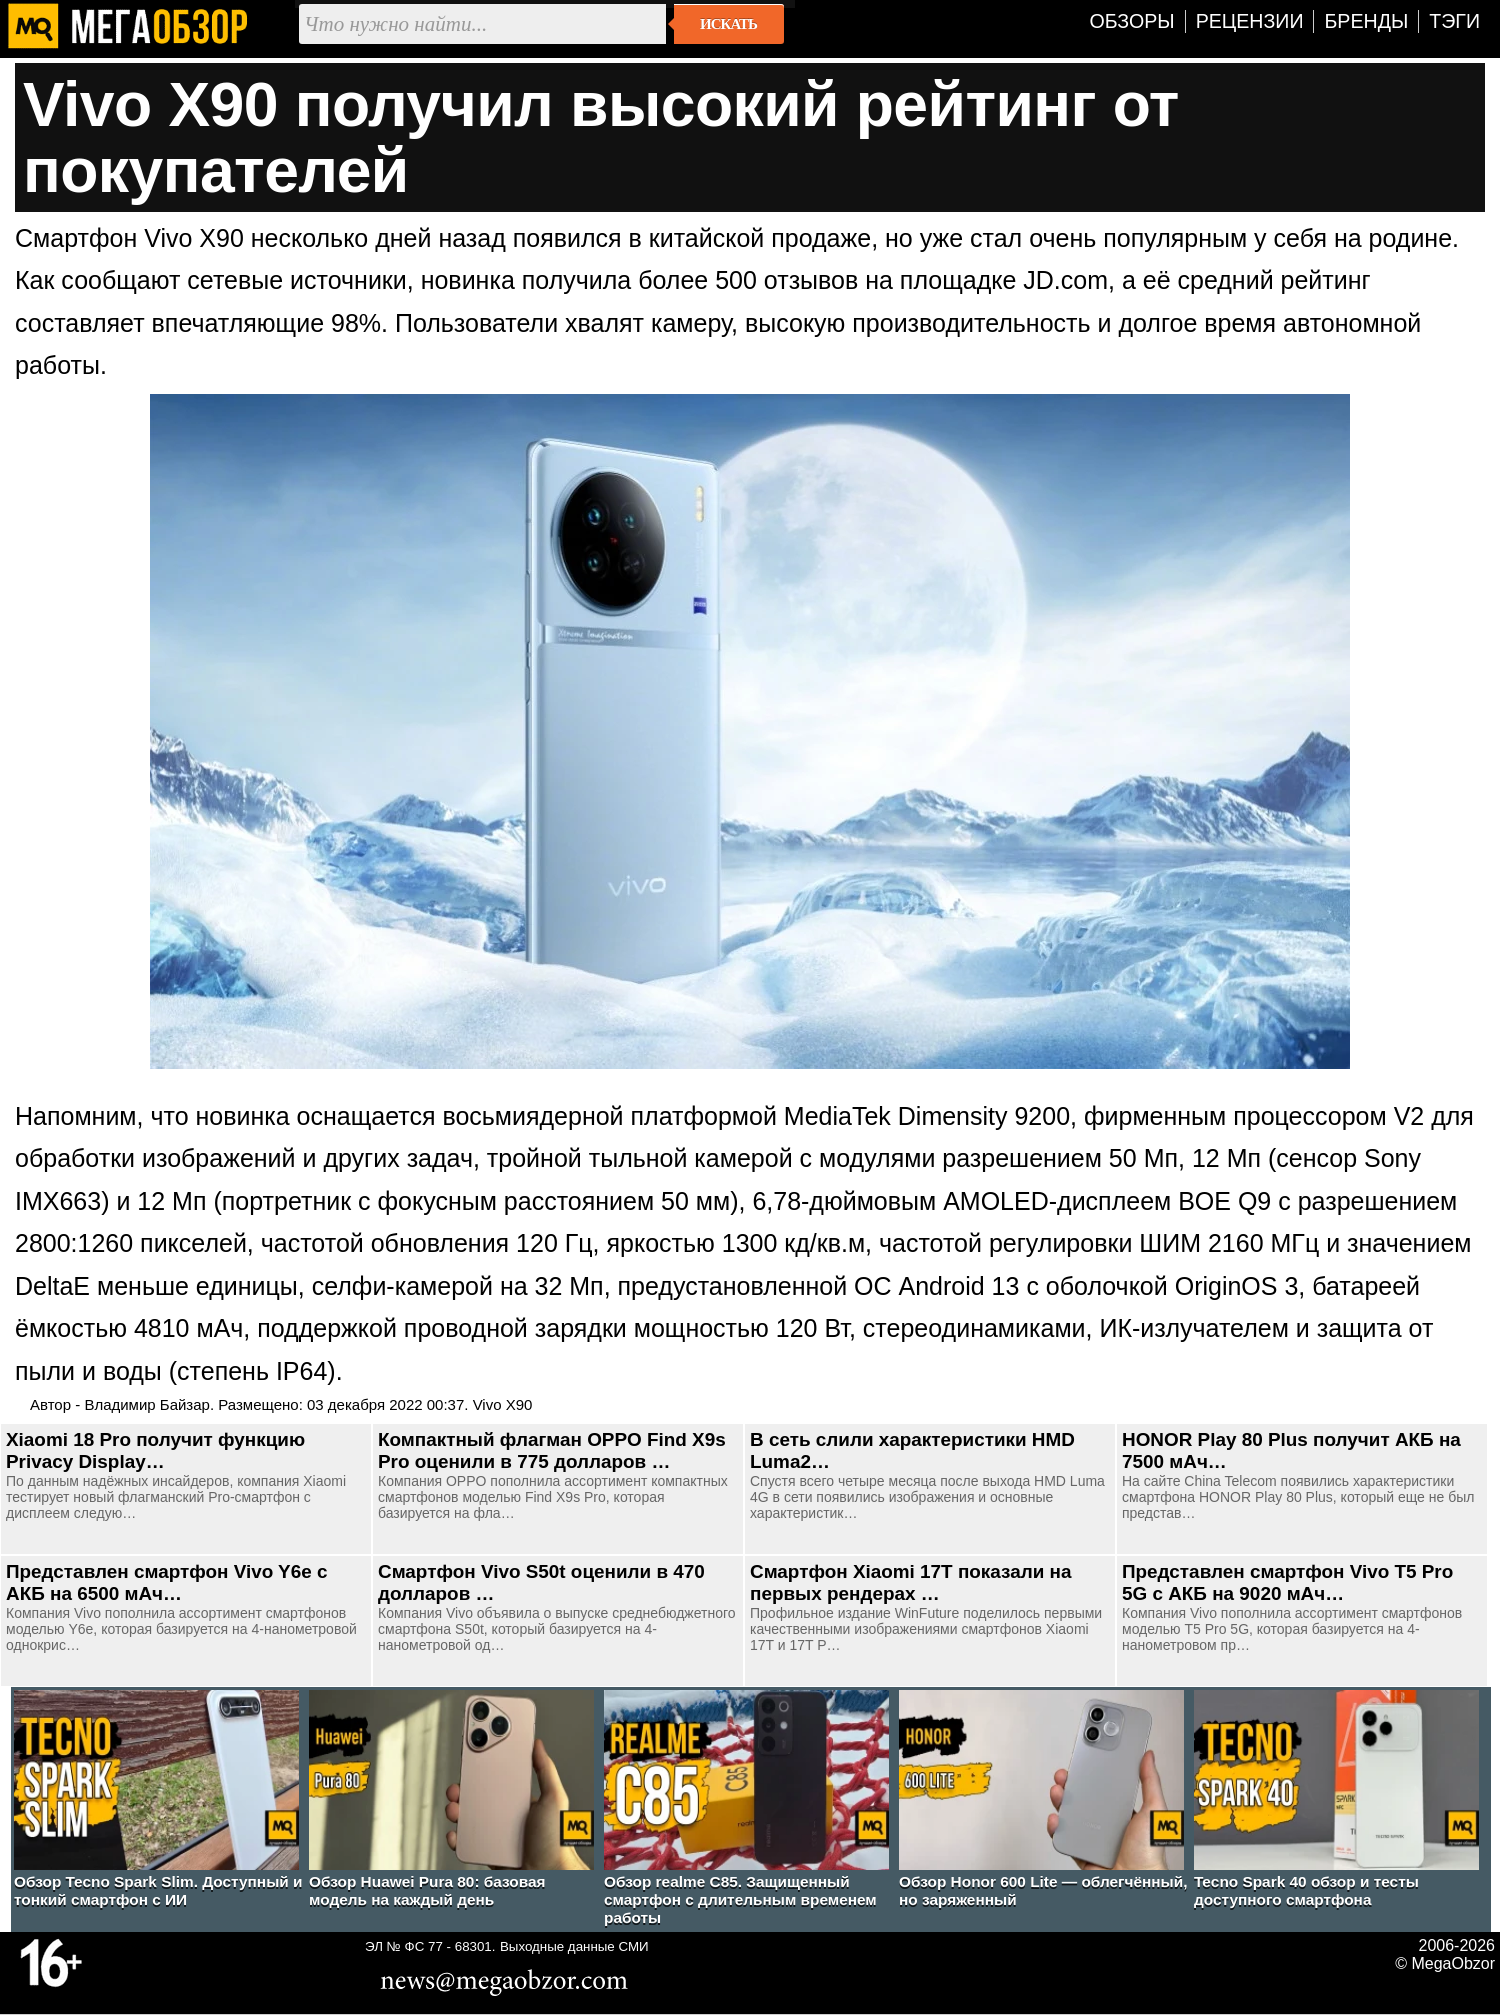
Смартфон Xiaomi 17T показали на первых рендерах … (910, 1582)
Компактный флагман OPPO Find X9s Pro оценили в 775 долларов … (552, 1450)
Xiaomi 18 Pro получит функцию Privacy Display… (155, 1450)
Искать (728, 24)
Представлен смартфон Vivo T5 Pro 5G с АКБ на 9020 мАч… (1287, 1582)
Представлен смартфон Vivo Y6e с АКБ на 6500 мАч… (167, 1582)
